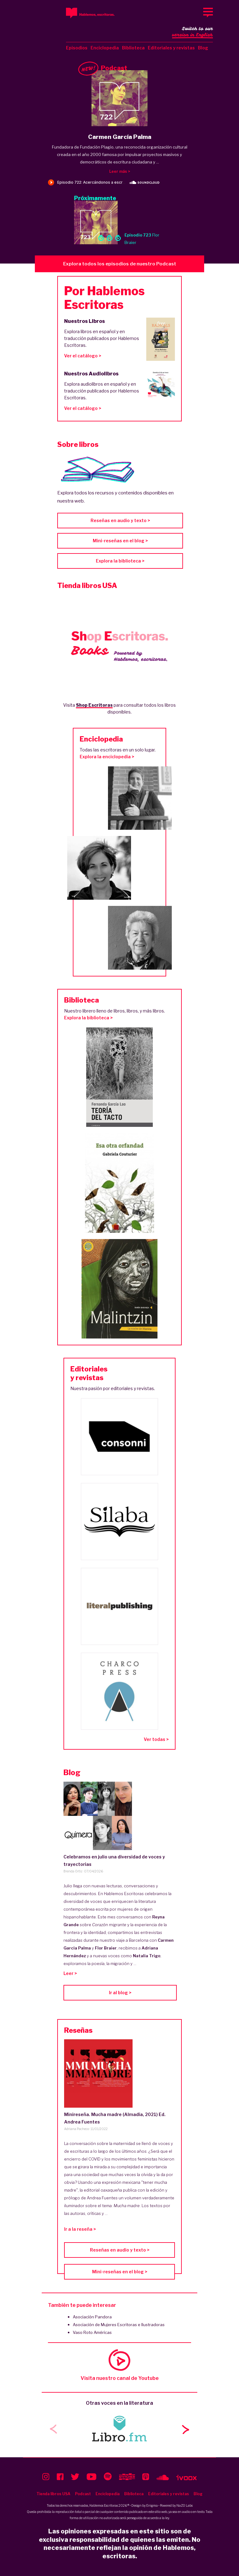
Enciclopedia (105, 47)
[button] (185, 2429)
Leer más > (119, 171)
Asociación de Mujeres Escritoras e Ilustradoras (119, 2324)
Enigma (152, 2505)
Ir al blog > (120, 1992)
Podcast (83, 2493)
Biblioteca (133, 47)
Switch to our (192, 32)
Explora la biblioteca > (120, 560)
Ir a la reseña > (80, 2229)
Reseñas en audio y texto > (120, 520)
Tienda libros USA (53, 2493)
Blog (203, 47)
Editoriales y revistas (171, 47)
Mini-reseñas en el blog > (120, 540)
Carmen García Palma (119, 136)
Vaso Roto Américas (92, 2332)
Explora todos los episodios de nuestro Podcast (119, 264)
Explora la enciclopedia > (107, 756)
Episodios (76, 47)
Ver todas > (156, 1739)
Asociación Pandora (92, 2316)
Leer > (70, 1973)
